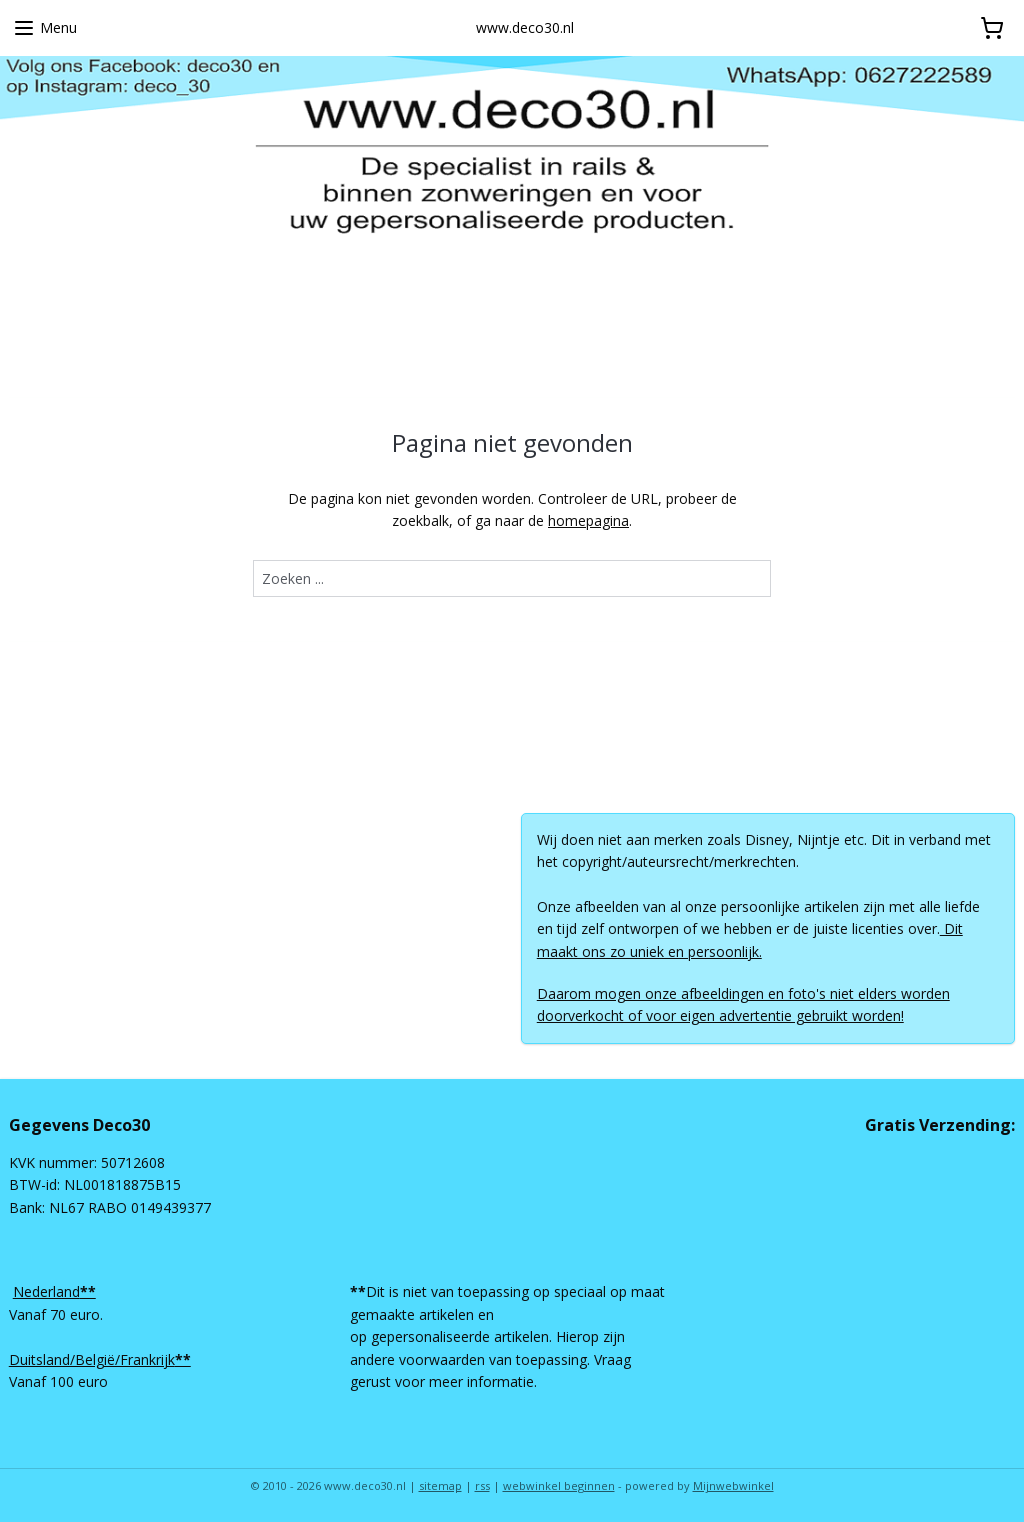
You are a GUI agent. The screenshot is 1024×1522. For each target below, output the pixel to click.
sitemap (440, 1485)
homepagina (588, 520)
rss (482, 1485)
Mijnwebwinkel (733, 1485)
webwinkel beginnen (559, 1485)
